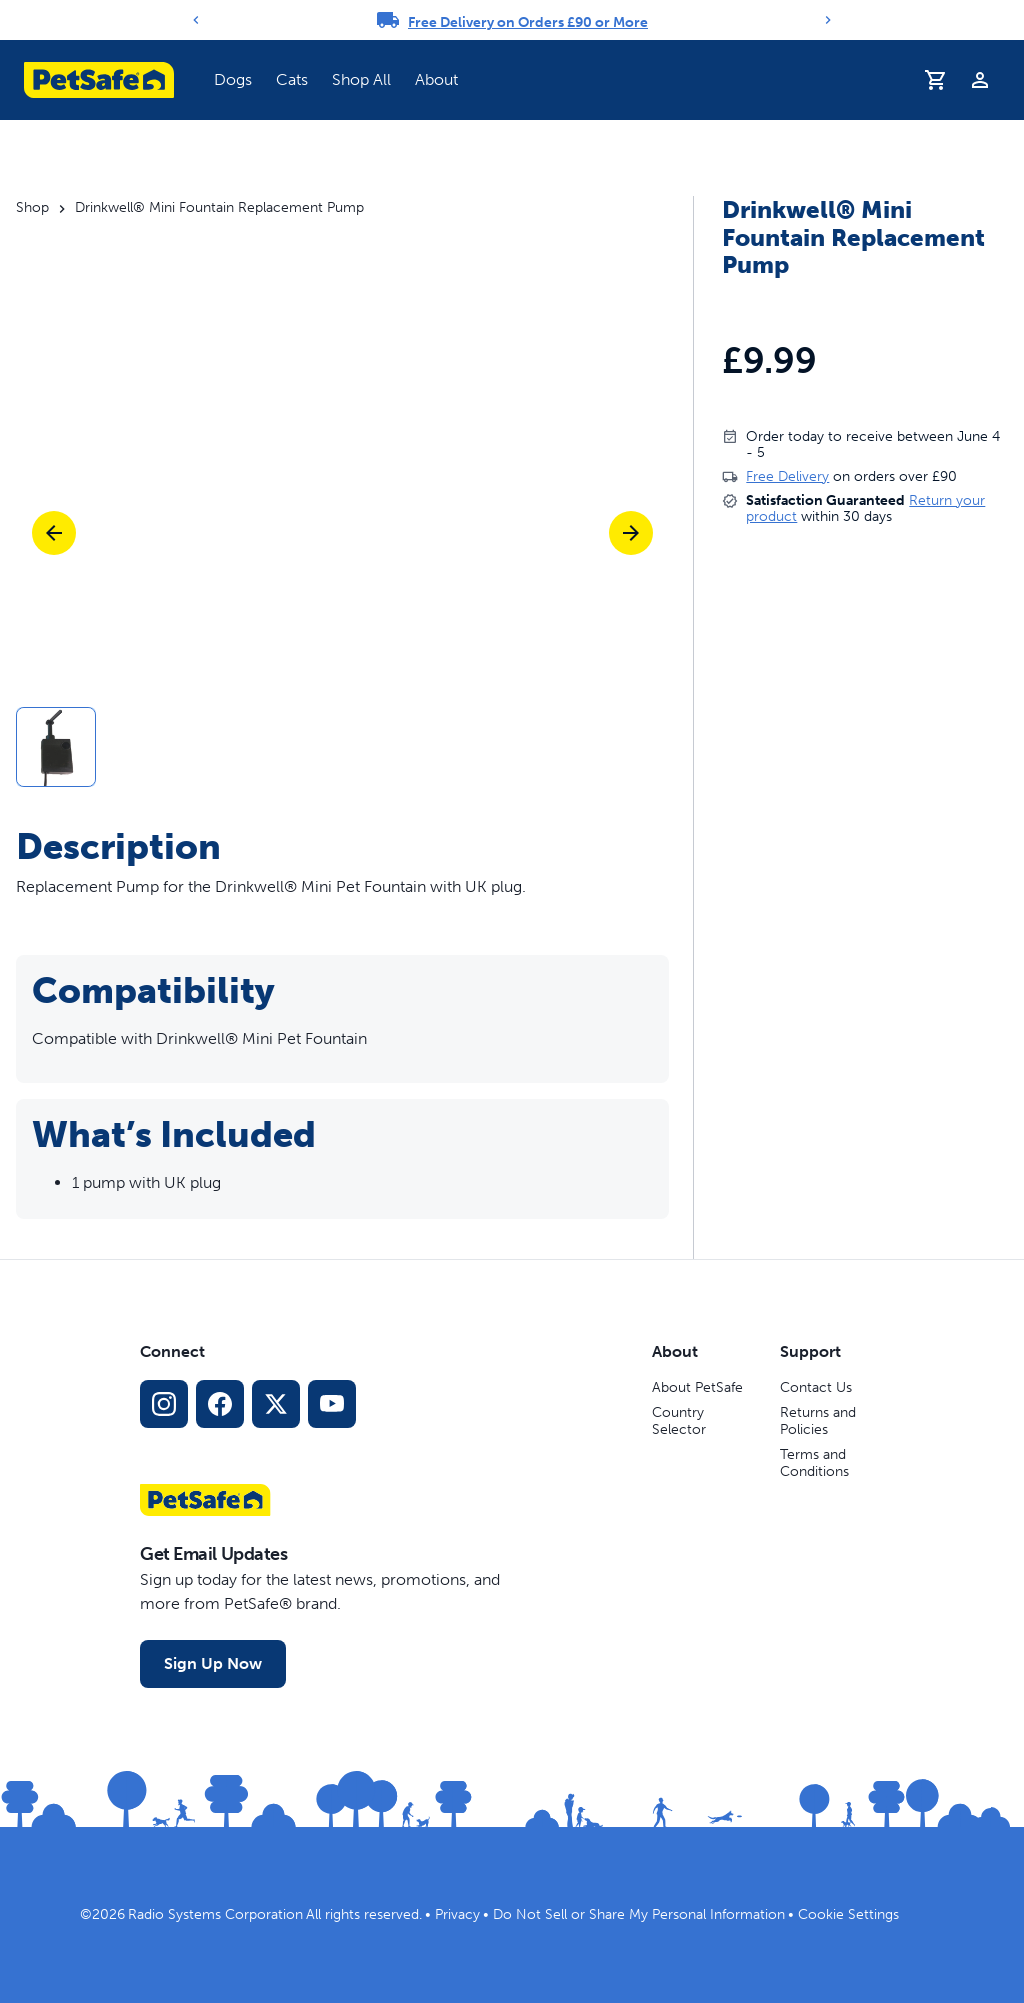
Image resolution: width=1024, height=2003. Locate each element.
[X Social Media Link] (276, 1404)
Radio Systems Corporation (215, 1914)
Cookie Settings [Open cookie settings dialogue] (848, 1914)
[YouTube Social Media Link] (332, 1404)
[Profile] (980, 80)
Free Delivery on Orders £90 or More (528, 22)
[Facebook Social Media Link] (220, 1404)
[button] (342, 747)
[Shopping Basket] (936, 80)
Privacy (457, 1914)
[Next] (828, 20)
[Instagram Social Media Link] (164, 1404)
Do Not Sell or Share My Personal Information (639, 1914)
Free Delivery (787, 476)
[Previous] (196, 20)
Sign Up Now (213, 1663)
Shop (32, 208)
